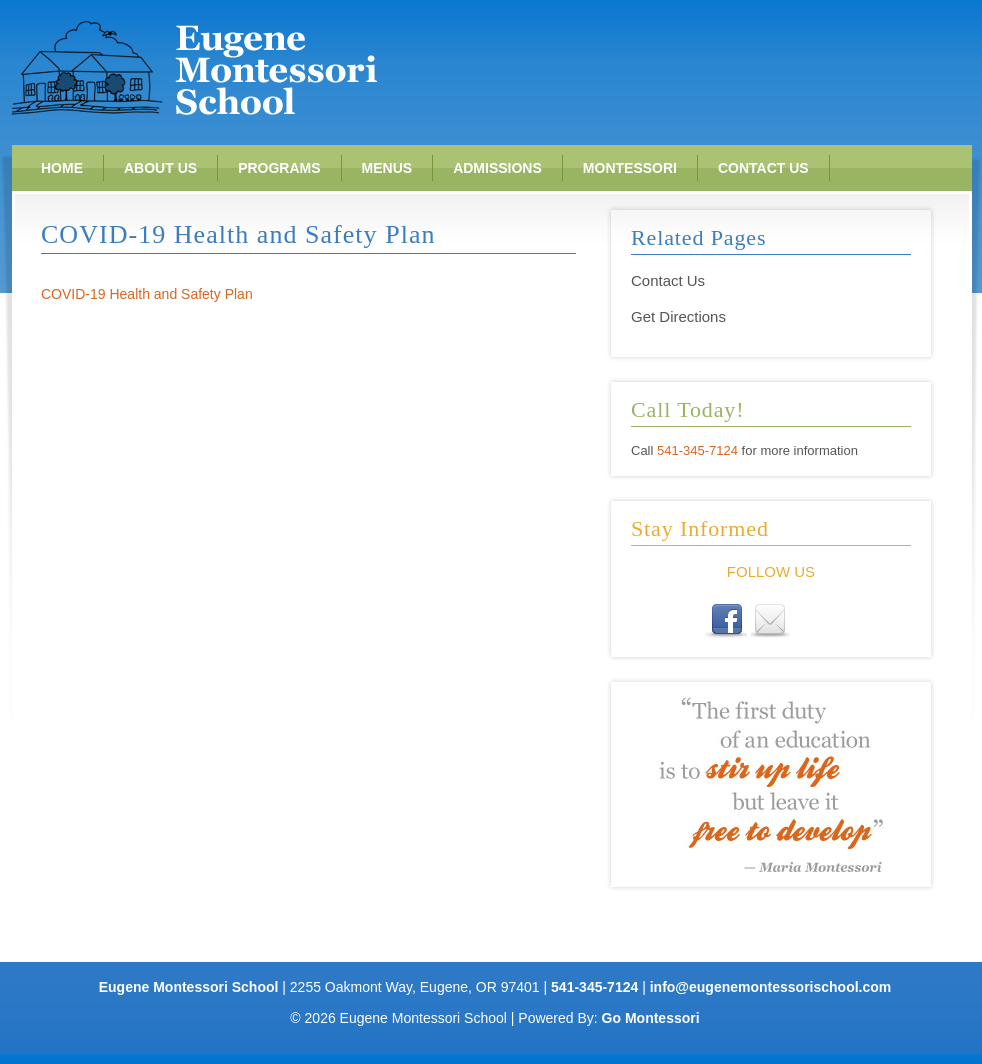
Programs (279, 168)
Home (62, 168)
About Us (160, 168)
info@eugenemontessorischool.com (771, 987)
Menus (387, 168)
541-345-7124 (697, 450)
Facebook (728, 622)
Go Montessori (651, 1018)
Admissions (497, 168)
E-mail (771, 622)
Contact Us (763, 168)
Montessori (630, 168)
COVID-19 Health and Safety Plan (147, 294)
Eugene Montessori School (194, 67)
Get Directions (678, 316)
